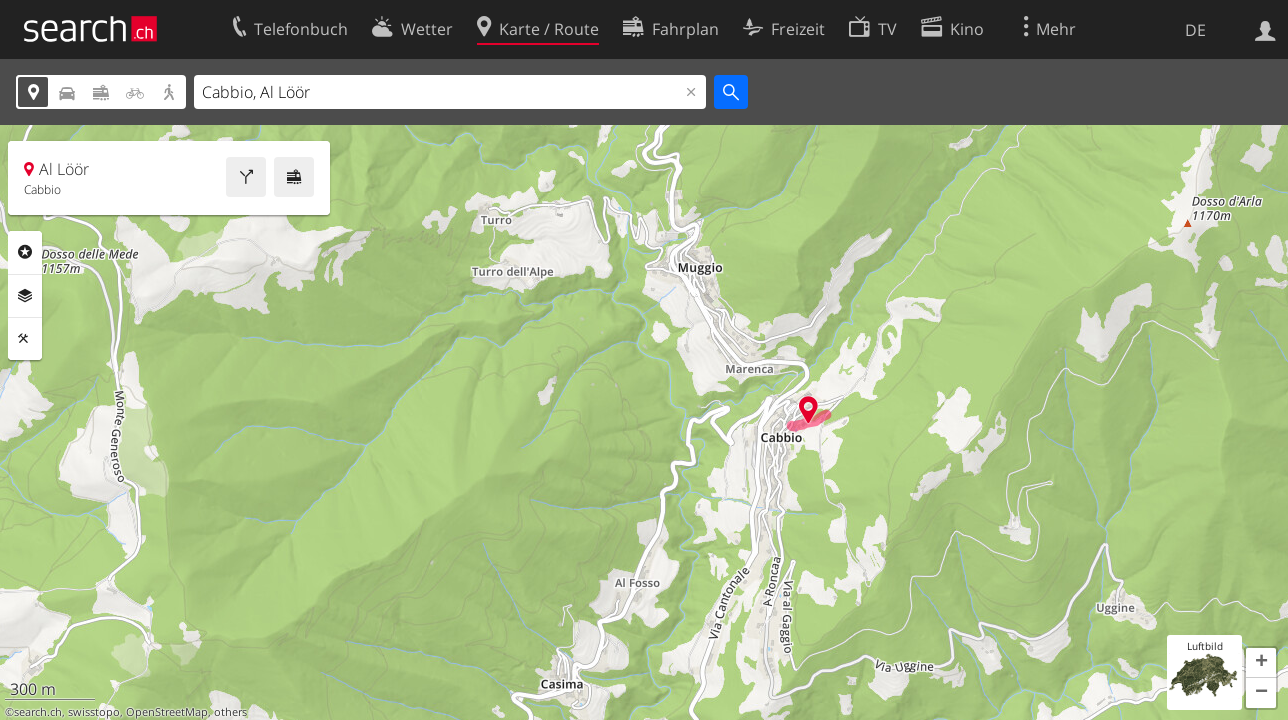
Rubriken (25, 252)
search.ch (38, 712)
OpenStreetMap (167, 712)
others (230, 712)
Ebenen (25, 296)
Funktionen (25, 339)
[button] (1261, 663)
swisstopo (94, 712)
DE (1195, 30)
